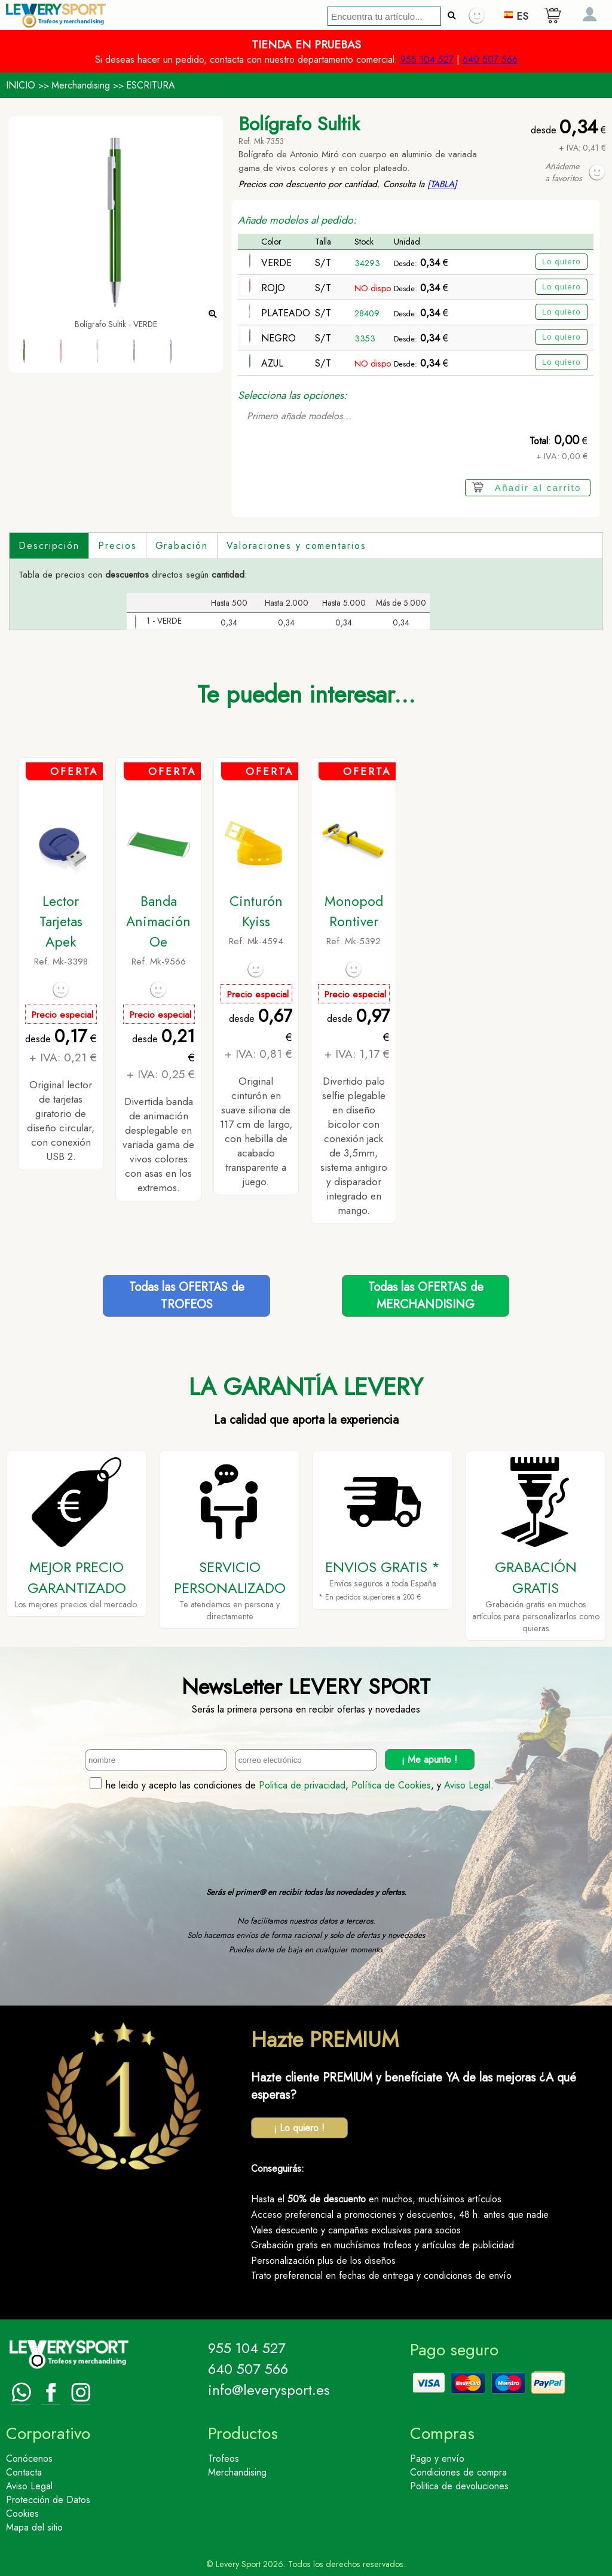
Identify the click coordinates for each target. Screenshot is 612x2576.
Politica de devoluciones (459, 2486)
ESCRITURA (150, 85)
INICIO (20, 85)
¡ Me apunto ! (429, 1759)
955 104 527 (427, 59)
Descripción (49, 546)
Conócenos (29, 2458)
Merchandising (80, 85)
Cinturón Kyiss (256, 911)
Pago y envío (437, 2458)
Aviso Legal (467, 1785)
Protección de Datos (48, 2500)
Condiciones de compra (458, 2472)
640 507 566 (490, 59)
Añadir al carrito (538, 488)
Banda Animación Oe (158, 921)
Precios (117, 546)
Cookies (22, 2513)
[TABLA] (442, 184)
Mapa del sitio (34, 2527)
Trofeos (223, 2458)
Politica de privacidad (302, 1785)
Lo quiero (561, 261)
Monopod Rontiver (354, 911)
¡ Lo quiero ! (299, 2128)
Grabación (181, 546)
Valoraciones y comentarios (296, 546)
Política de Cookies (391, 1785)
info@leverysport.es (269, 2389)
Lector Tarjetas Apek (60, 921)
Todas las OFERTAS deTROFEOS (186, 1295)
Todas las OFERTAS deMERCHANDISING (426, 1295)
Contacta (24, 2472)
